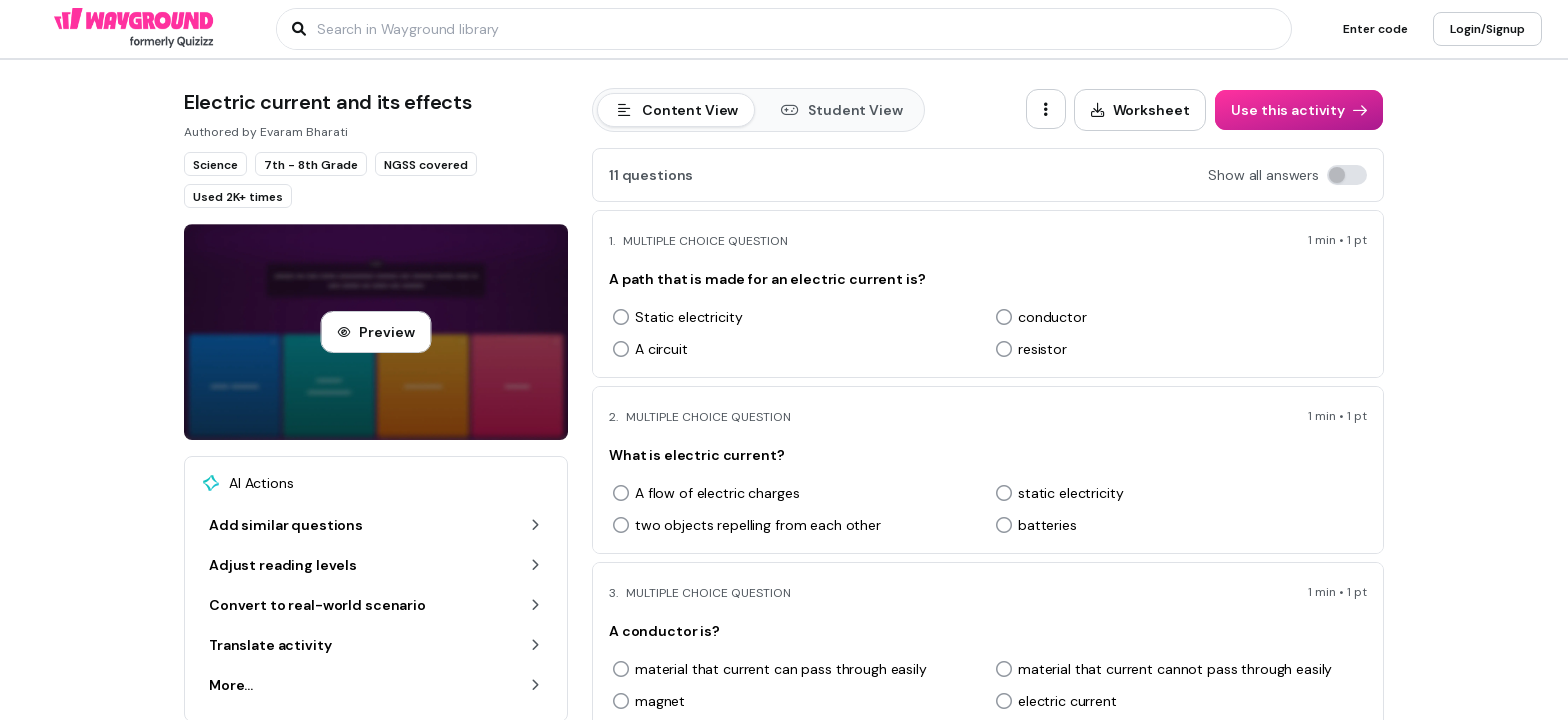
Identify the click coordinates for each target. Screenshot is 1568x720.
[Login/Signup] (1487, 29)
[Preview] (375, 332)
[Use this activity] (1299, 110)
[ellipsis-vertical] (1046, 109)
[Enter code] (1375, 29)
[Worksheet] (1140, 110)
